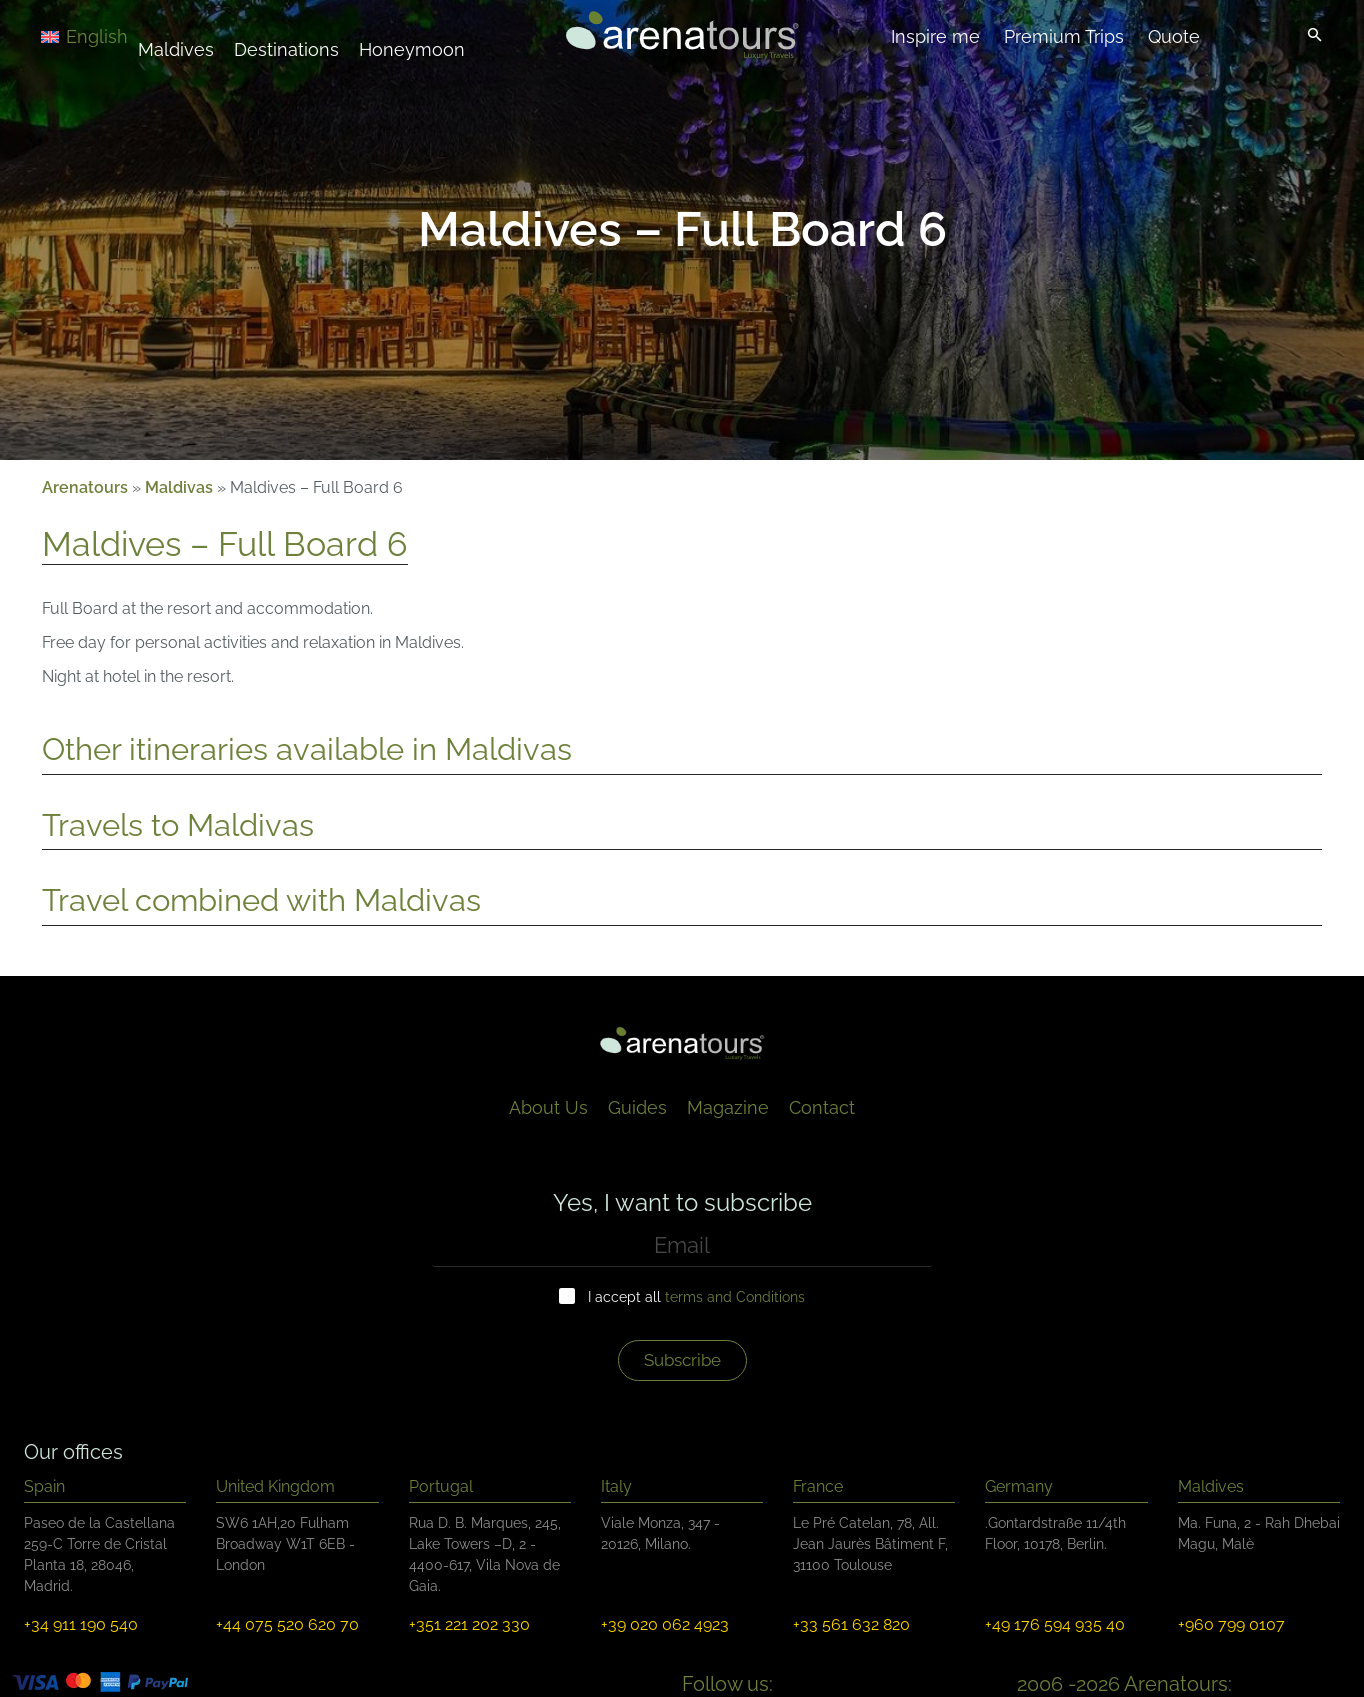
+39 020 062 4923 (665, 1624)
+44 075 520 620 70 (287, 1624)
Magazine (728, 1107)
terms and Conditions (735, 1297)
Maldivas (179, 487)
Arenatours (85, 487)
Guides (637, 1107)
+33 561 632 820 (851, 1624)
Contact (822, 1107)
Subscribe (682, 1360)
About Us (548, 1107)
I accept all (696, 1297)
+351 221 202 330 (469, 1624)
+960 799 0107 (1231, 1624)
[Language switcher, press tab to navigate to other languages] (112, 35)
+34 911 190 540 (81, 1624)
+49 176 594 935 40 (1055, 1624)
